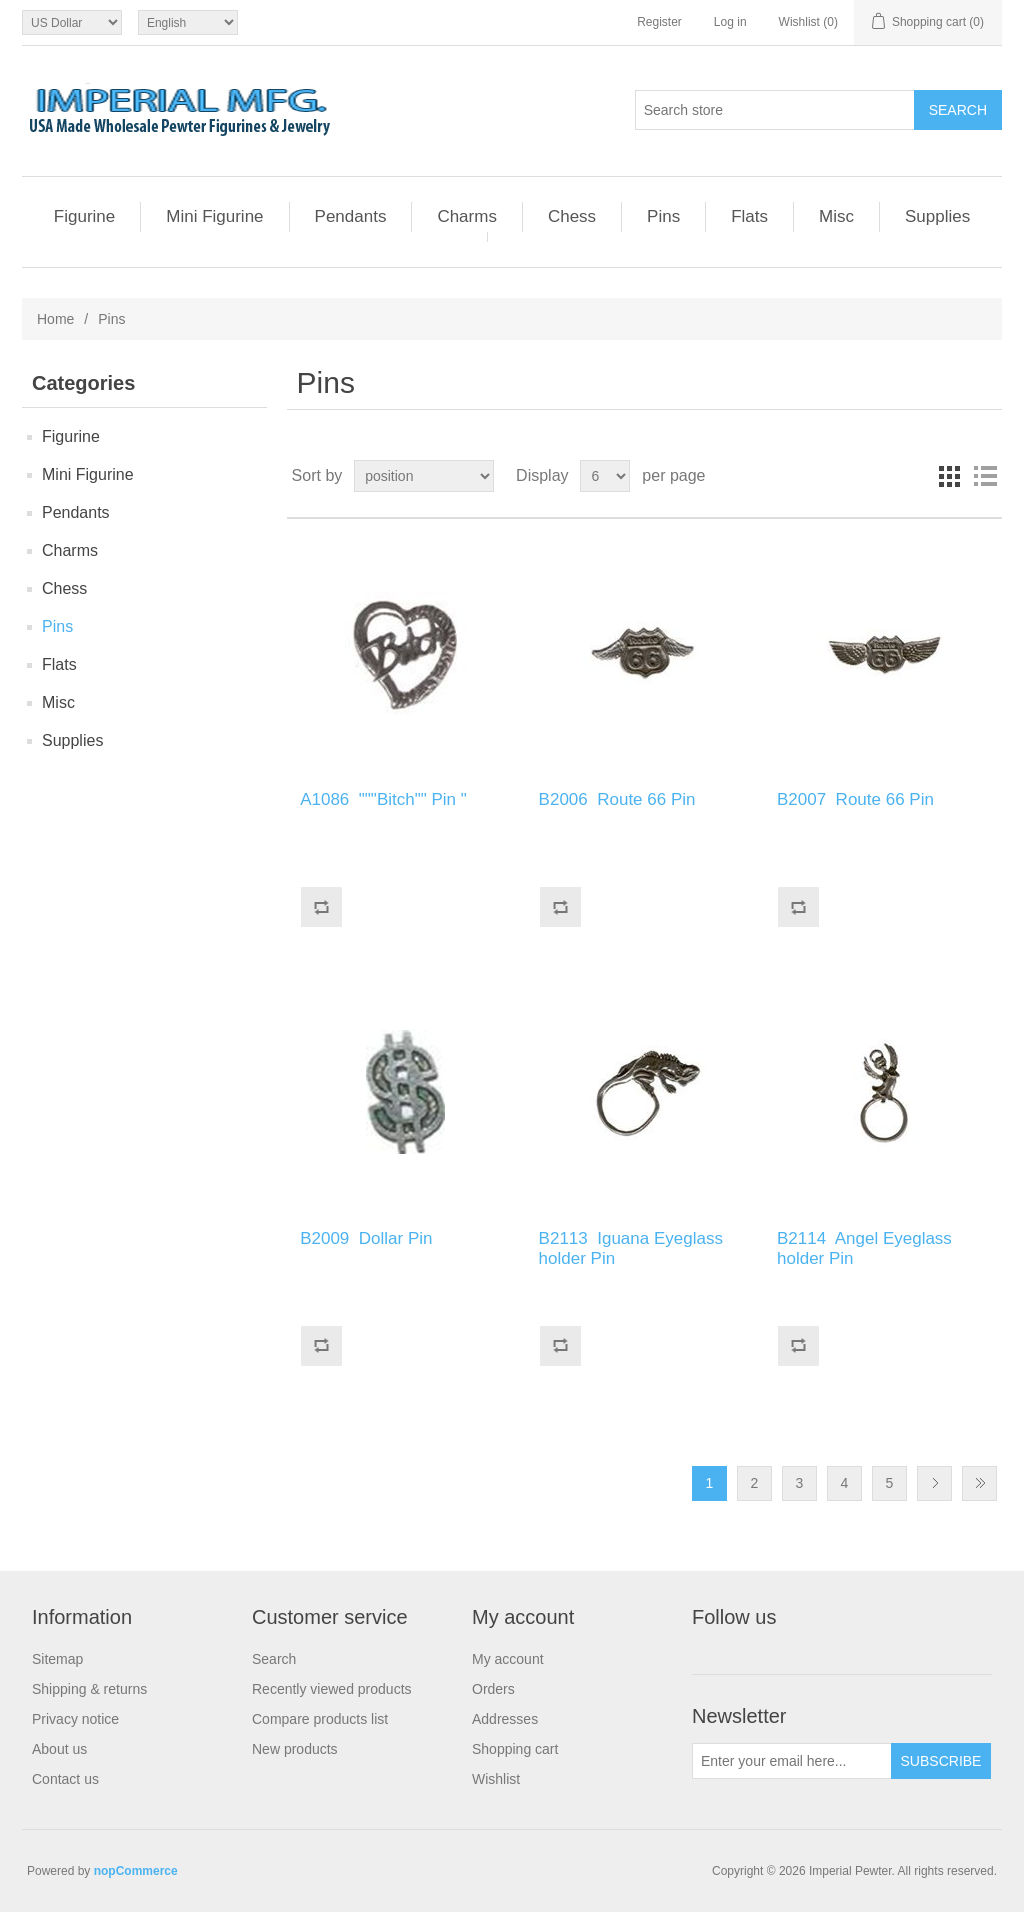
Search (274, 1659)
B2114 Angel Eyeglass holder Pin (864, 1248)
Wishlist (496, 1779)
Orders (493, 1689)
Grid (949, 476)
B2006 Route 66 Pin (622, 799)
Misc (836, 216)
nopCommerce (136, 1871)
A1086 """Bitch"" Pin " (383, 799)
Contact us (65, 1779)
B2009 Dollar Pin (368, 1238)
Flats (749, 216)
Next (934, 1483)
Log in (730, 22)
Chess (572, 216)
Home (55, 319)
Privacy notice (75, 1719)
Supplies (937, 216)
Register (659, 22)
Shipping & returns (89, 1689)
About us (59, 1749)
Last (979, 1483)
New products (295, 1749)
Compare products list (320, 1719)
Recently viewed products (332, 1689)
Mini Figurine (214, 216)
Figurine (84, 216)
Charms (467, 216)
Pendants (351, 216)
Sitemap (57, 1659)
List (985, 476)
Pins (663, 216)
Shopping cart (515, 1749)
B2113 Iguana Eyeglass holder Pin (631, 1248)
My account (508, 1659)
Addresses (505, 1719)
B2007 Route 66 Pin (858, 799)
